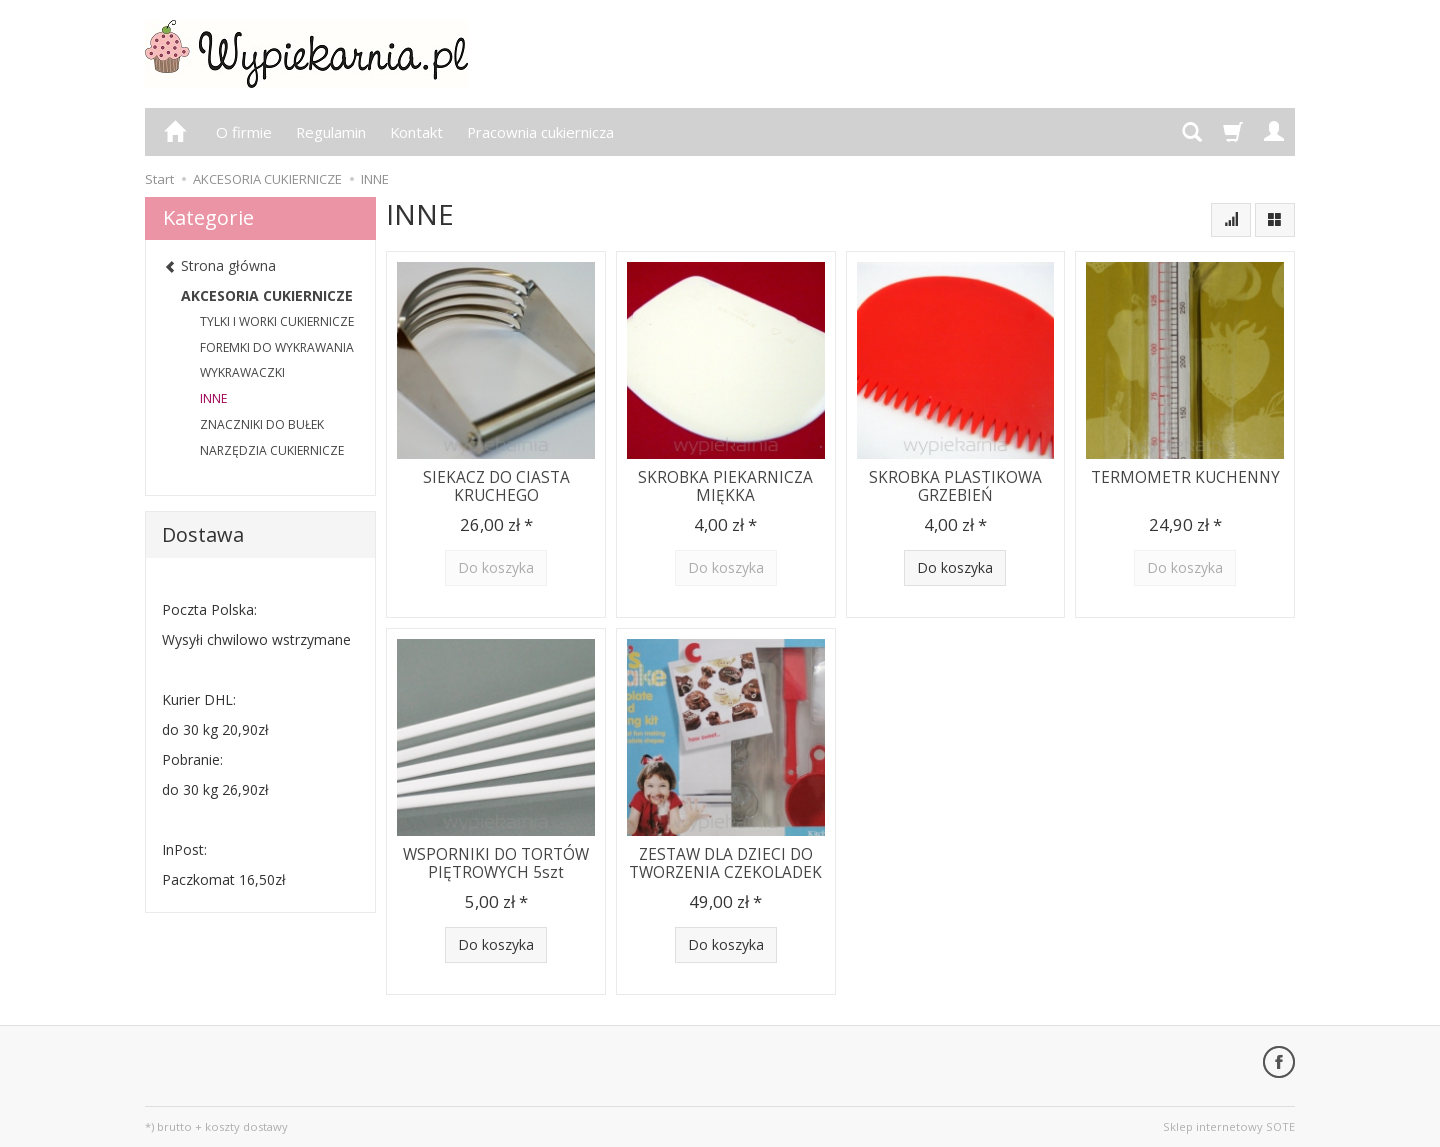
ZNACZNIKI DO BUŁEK (262, 424)
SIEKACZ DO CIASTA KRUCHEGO (496, 486)
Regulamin (331, 132)
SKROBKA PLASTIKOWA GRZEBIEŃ (955, 486)
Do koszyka (955, 567)
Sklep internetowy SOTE (1229, 1126)
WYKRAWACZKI (242, 372)
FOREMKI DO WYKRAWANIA (277, 347)
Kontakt (416, 132)
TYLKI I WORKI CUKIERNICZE (277, 321)
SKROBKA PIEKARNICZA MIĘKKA (725, 486)
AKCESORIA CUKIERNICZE (267, 295)
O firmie (244, 132)
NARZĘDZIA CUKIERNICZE (272, 450)
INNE (213, 398)
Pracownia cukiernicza (540, 132)
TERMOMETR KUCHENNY (1185, 477)
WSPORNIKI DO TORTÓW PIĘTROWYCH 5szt (496, 863)
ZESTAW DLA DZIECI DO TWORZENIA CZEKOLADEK (725, 863)
